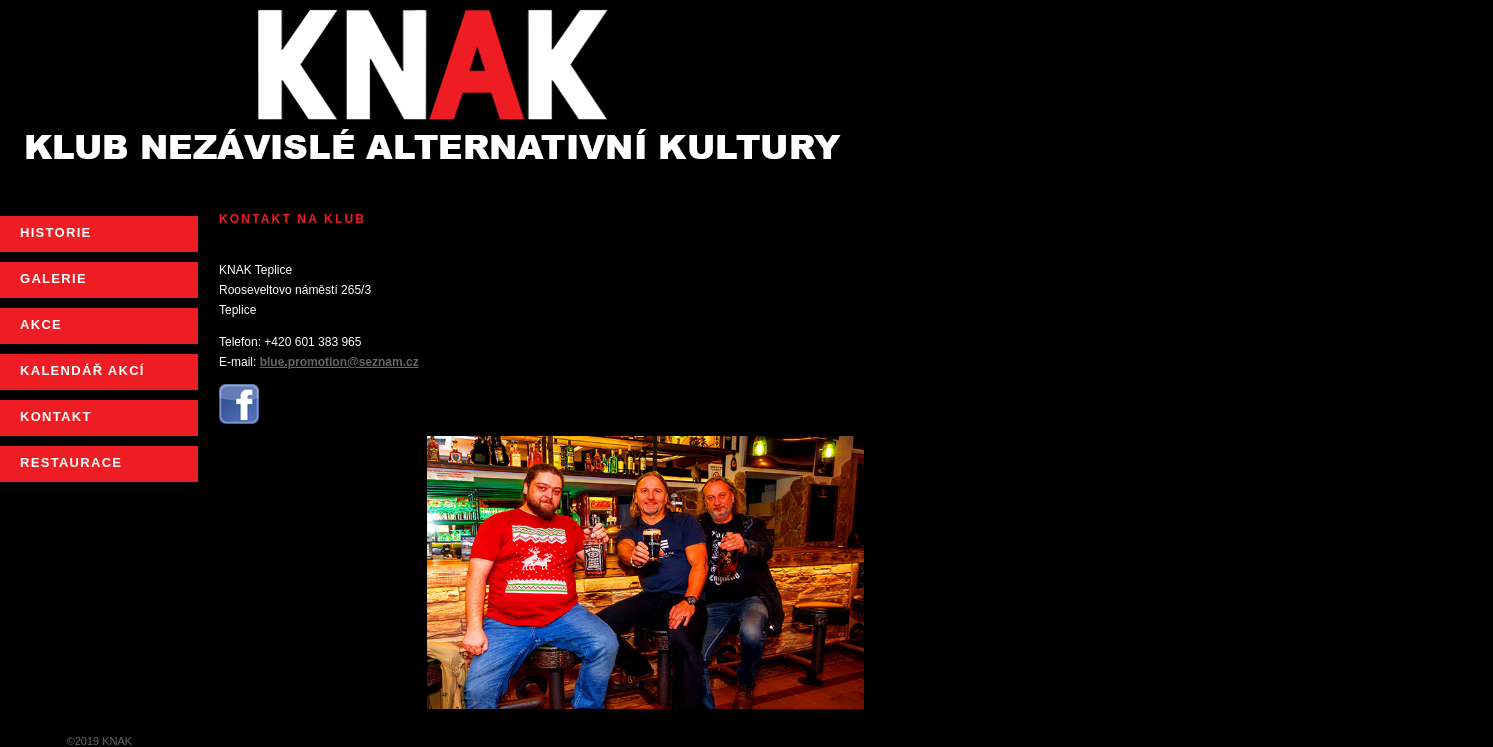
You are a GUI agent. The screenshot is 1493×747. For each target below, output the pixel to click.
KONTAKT (56, 416)
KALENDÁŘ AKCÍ (82, 370)
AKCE (41, 324)
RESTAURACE (71, 462)
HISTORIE (56, 232)
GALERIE (53, 278)
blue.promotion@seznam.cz (339, 362)
